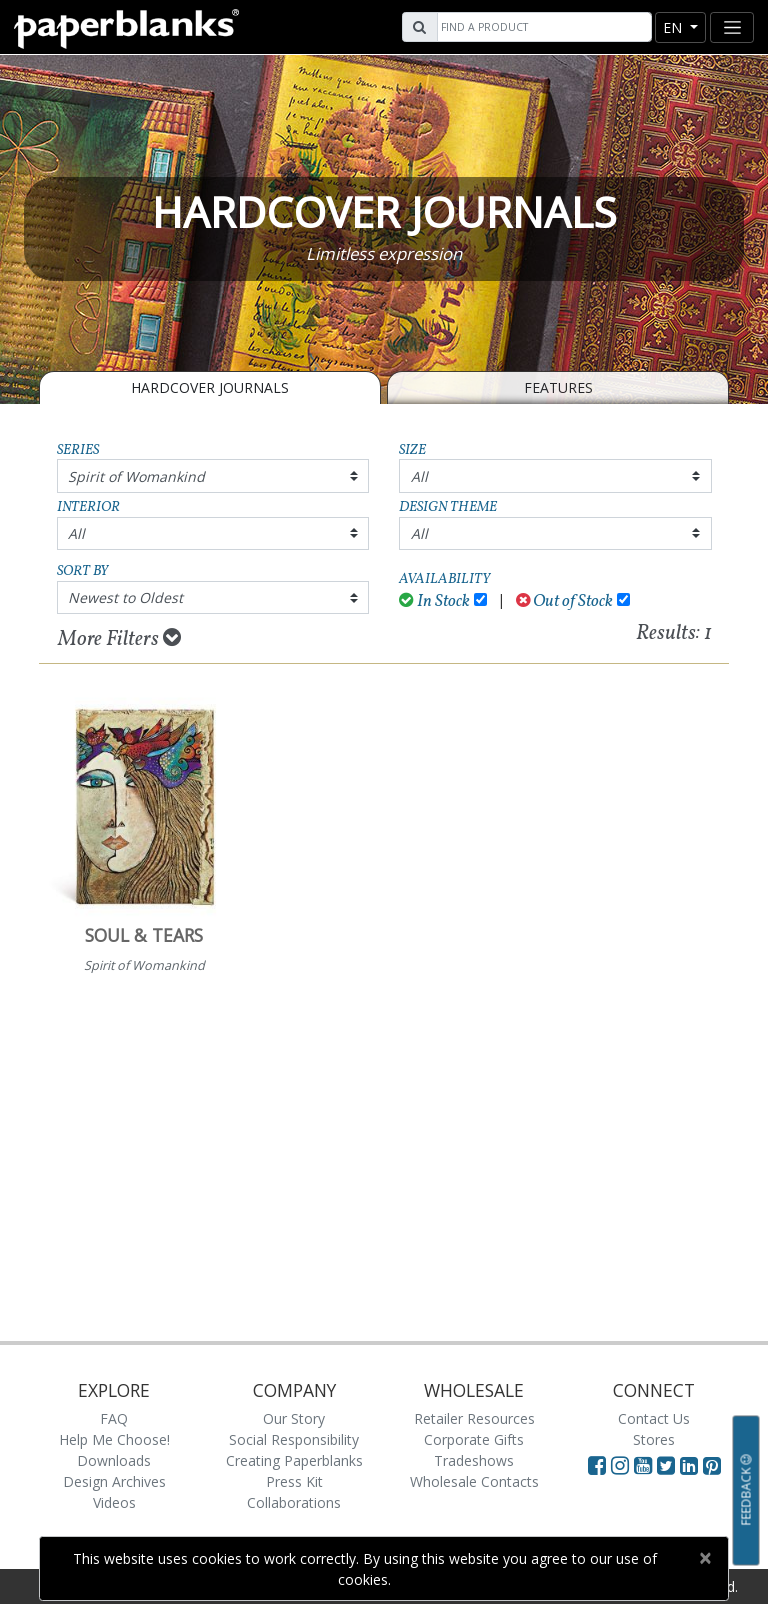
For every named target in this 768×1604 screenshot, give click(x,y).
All (419, 476)
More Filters (119, 639)
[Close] (704, 1558)
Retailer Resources (474, 1418)
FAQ (114, 1418)
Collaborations (294, 1502)
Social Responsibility (294, 1439)
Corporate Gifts (474, 1439)
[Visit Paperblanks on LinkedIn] (691, 1465)
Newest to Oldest (125, 597)
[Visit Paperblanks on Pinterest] (712, 1465)
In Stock (434, 601)
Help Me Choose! (114, 1439)
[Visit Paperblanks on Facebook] (597, 1465)
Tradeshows (474, 1460)
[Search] (542, 27)
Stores (654, 1439)
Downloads (114, 1460)
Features (558, 387)
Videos (114, 1502)
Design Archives (114, 1481)
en (674, 27)
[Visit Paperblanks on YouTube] (645, 1465)
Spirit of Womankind (136, 476)
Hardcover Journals (210, 387)
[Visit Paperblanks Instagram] (620, 1465)
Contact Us (654, 1418)
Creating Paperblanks (294, 1460)
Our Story (294, 1418)
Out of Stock (565, 601)
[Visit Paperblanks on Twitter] (668, 1465)
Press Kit (294, 1481)
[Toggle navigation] (732, 27)
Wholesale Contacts (474, 1481)
